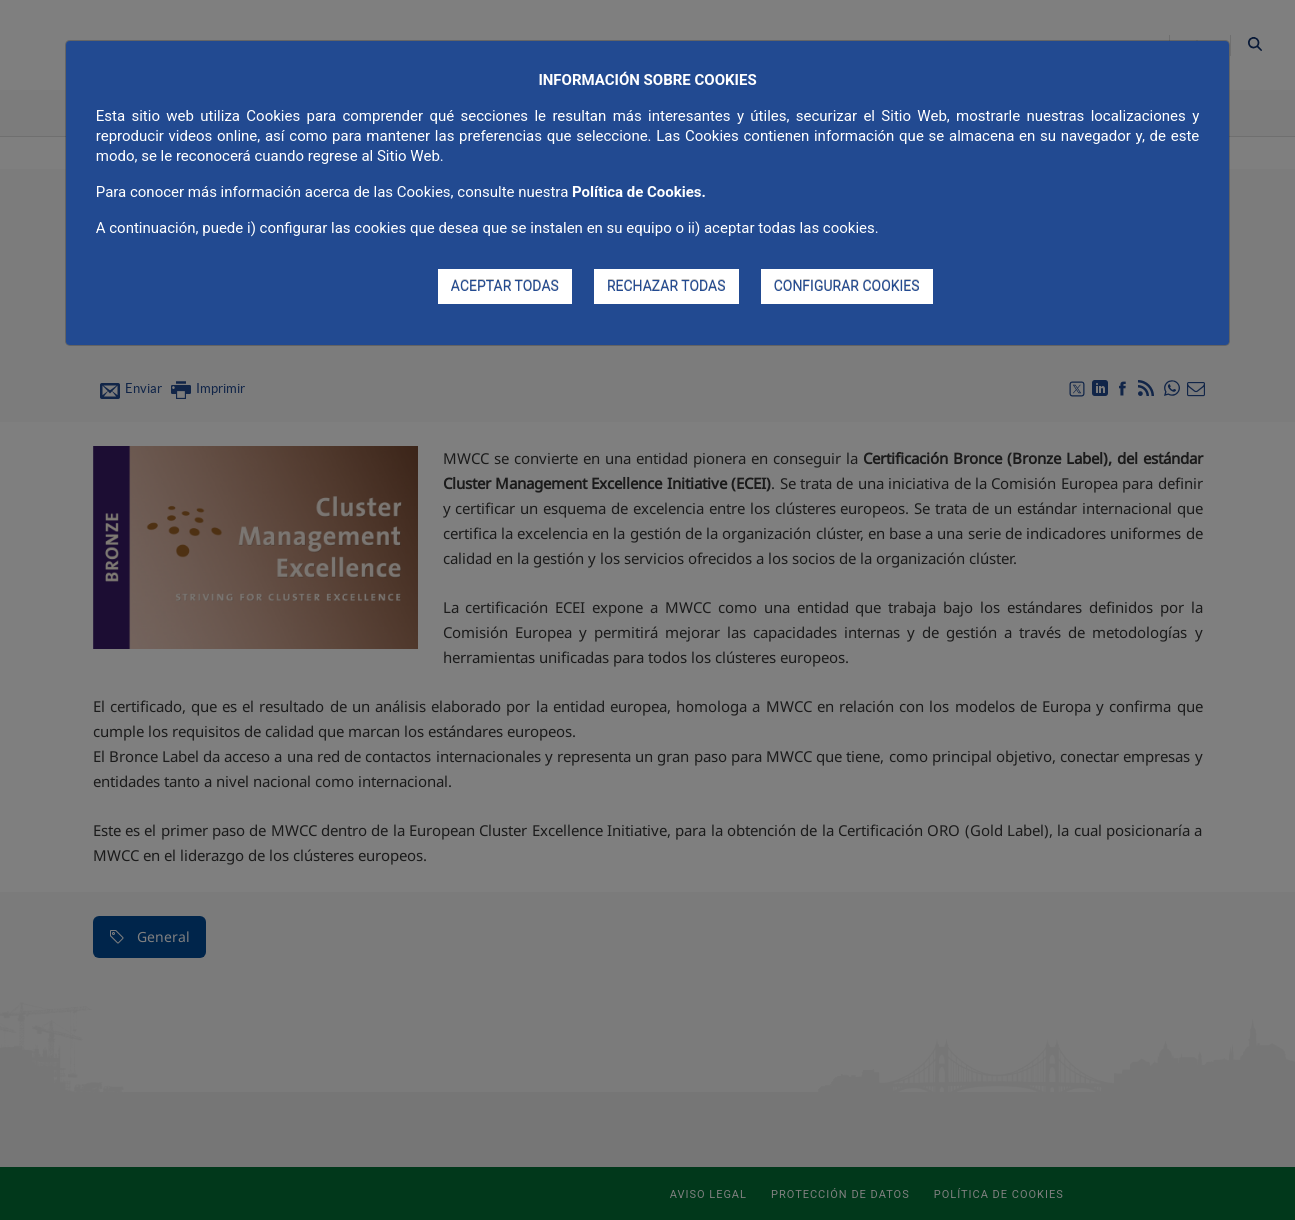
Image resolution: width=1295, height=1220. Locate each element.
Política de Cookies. (639, 192)
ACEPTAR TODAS (505, 286)
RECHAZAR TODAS (666, 286)
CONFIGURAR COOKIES (847, 286)
